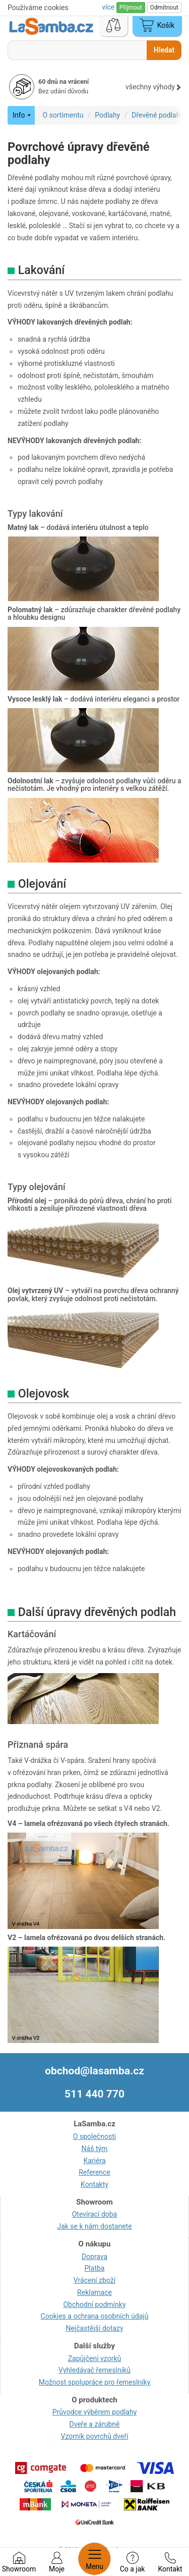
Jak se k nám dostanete (94, 2226)
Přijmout (130, 7)
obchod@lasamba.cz (94, 2071)
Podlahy (107, 115)
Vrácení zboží (94, 2280)
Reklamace (94, 2292)
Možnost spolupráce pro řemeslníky (95, 2382)
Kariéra (94, 2161)
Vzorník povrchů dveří (95, 2436)
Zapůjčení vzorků (94, 2358)
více (109, 7)
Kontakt (170, 2562)
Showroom (19, 2562)
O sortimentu (62, 115)
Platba (95, 2268)
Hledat (164, 50)
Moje (57, 2562)
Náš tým (95, 2148)
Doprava (94, 2256)
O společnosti (94, 2136)
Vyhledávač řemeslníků (94, 2370)
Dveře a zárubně (95, 2424)
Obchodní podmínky (94, 2304)
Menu (94, 2558)
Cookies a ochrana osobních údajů (95, 2316)
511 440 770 (94, 2094)
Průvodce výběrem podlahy (94, 2412)
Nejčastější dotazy (94, 2328)
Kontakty (94, 2184)
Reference (94, 2172)
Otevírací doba (94, 2214)
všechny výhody (153, 87)
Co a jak (132, 2562)
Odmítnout (164, 7)
